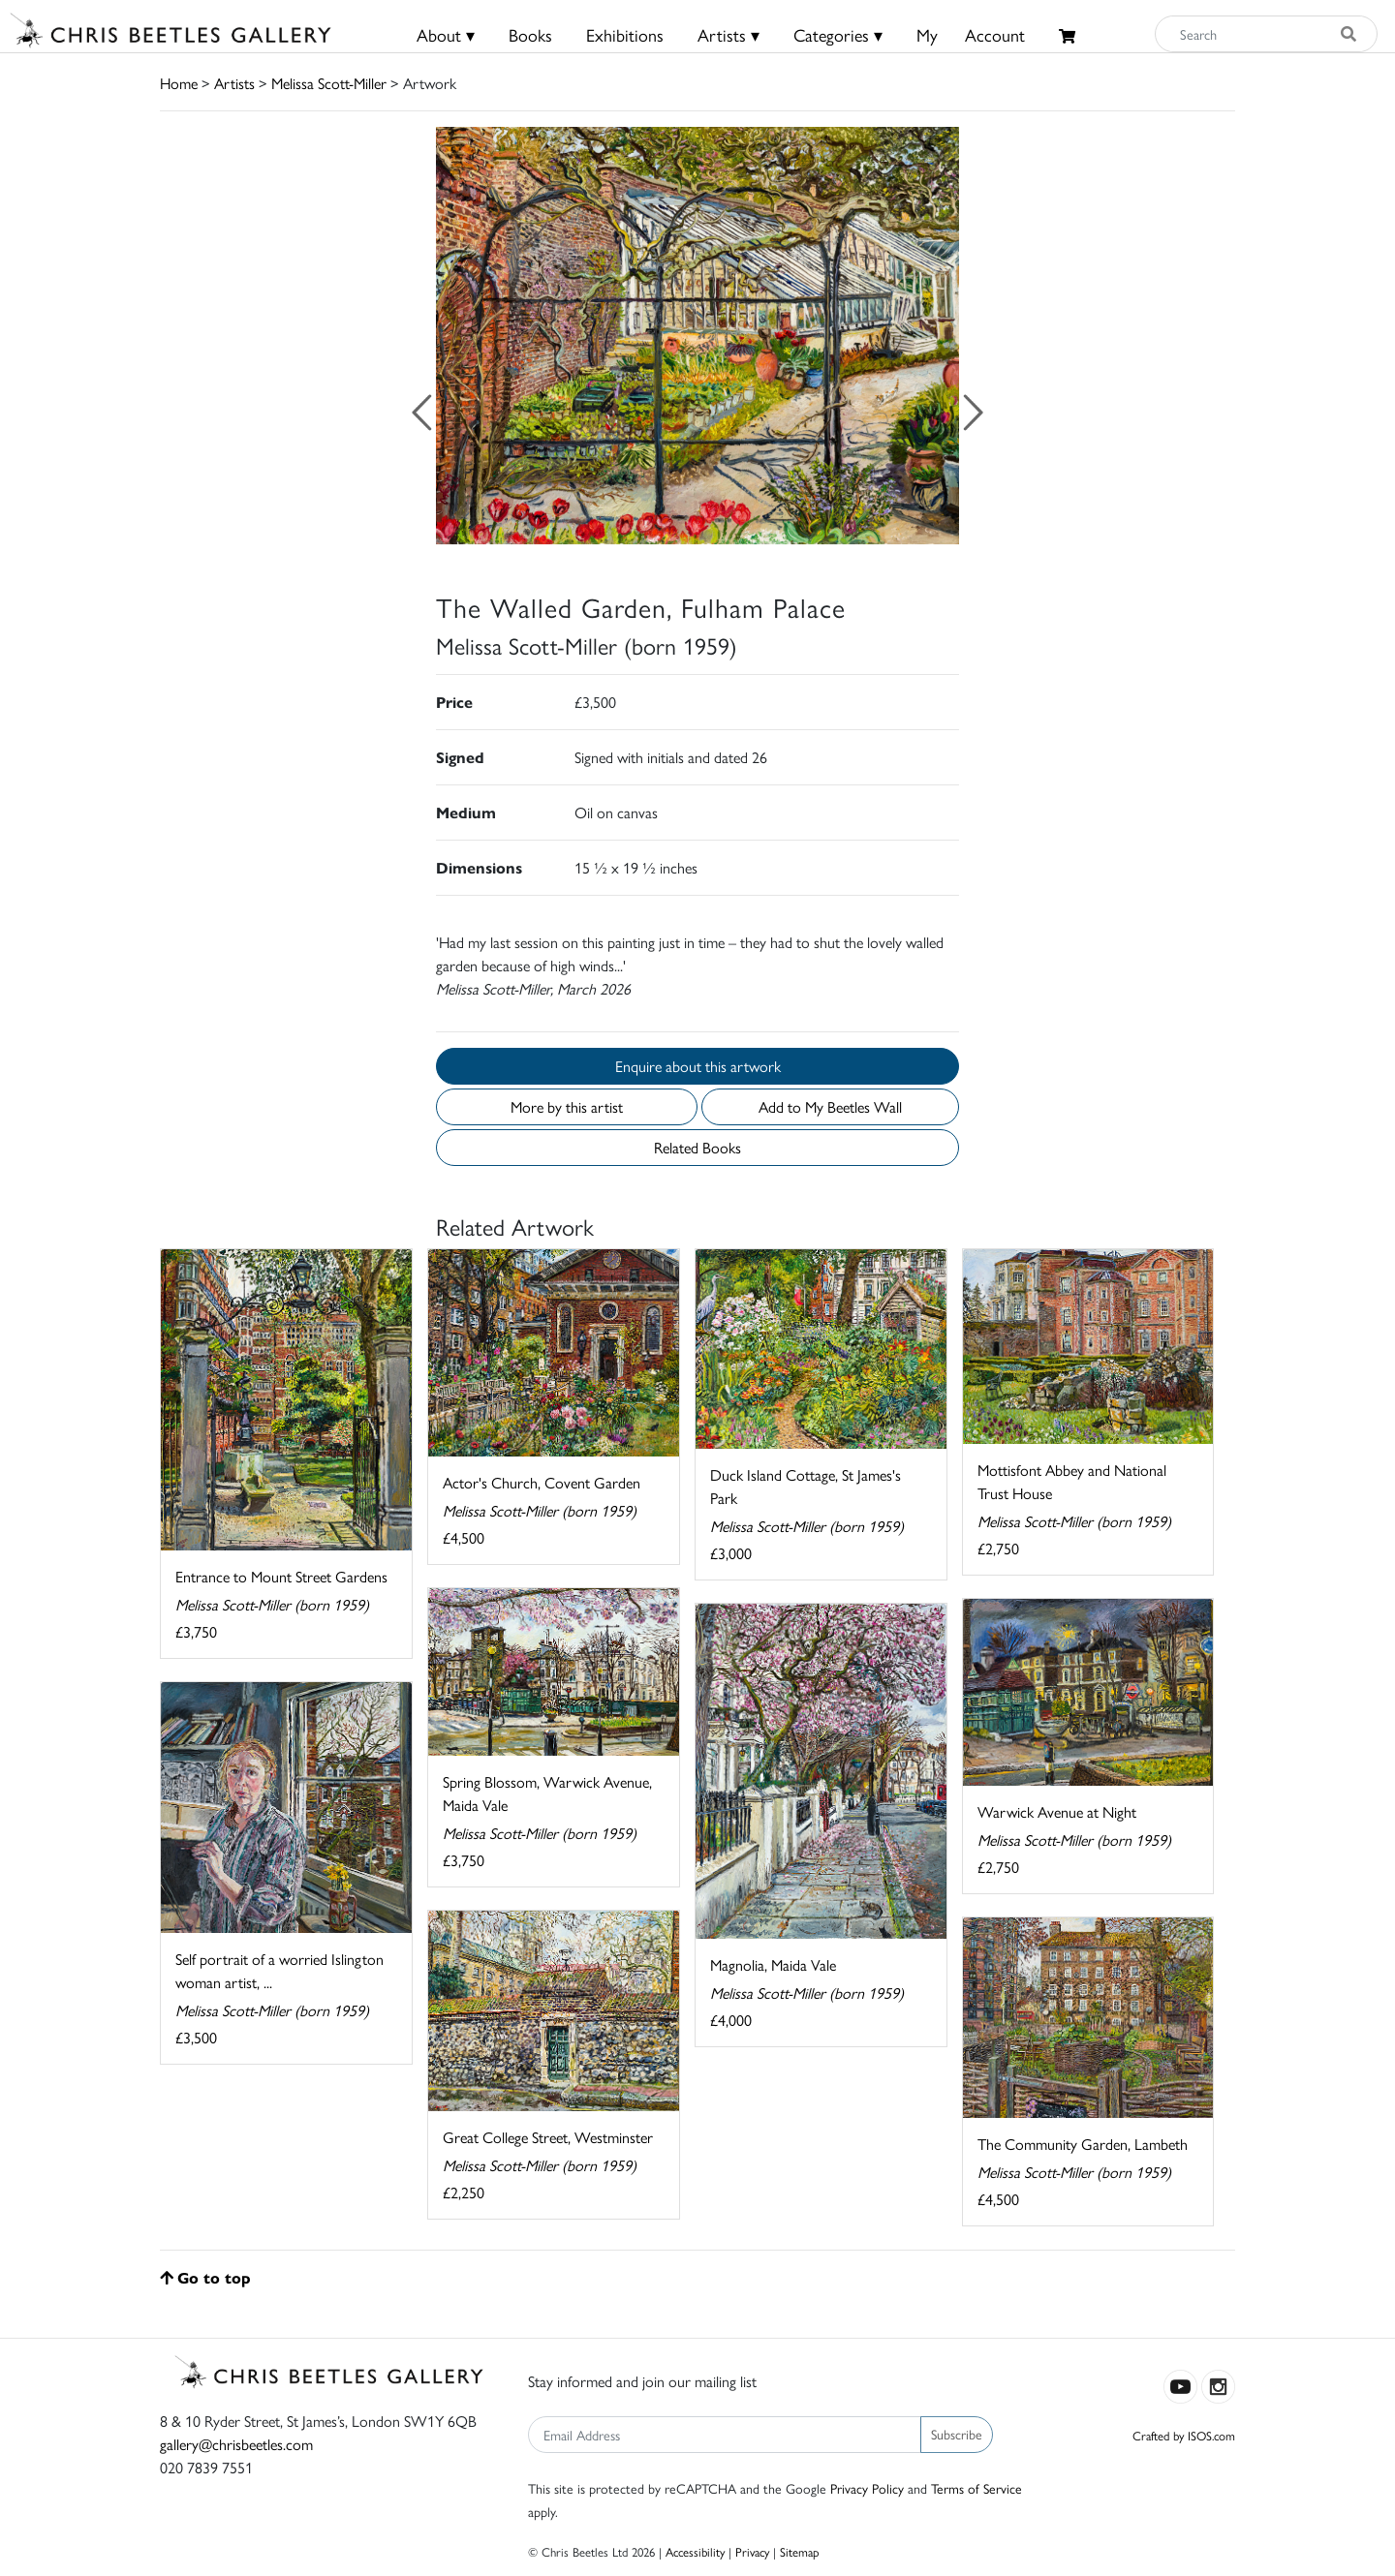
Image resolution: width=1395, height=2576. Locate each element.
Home (179, 83)
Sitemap (800, 2551)
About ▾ (446, 34)
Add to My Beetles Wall (830, 1106)
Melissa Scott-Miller (329, 83)
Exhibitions (625, 34)
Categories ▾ (838, 34)
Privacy (752, 2551)
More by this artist (567, 1106)
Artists (234, 83)
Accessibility (695, 2551)
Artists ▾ (729, 34)
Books (530, 34)
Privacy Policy (867, 2488)
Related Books (697, 1147)
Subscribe (956, 2433)
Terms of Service (976, 2488)
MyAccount (970, 34)
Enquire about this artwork (698, 1066)
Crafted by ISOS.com (1183, 2435)
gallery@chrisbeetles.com (236, 2444)
